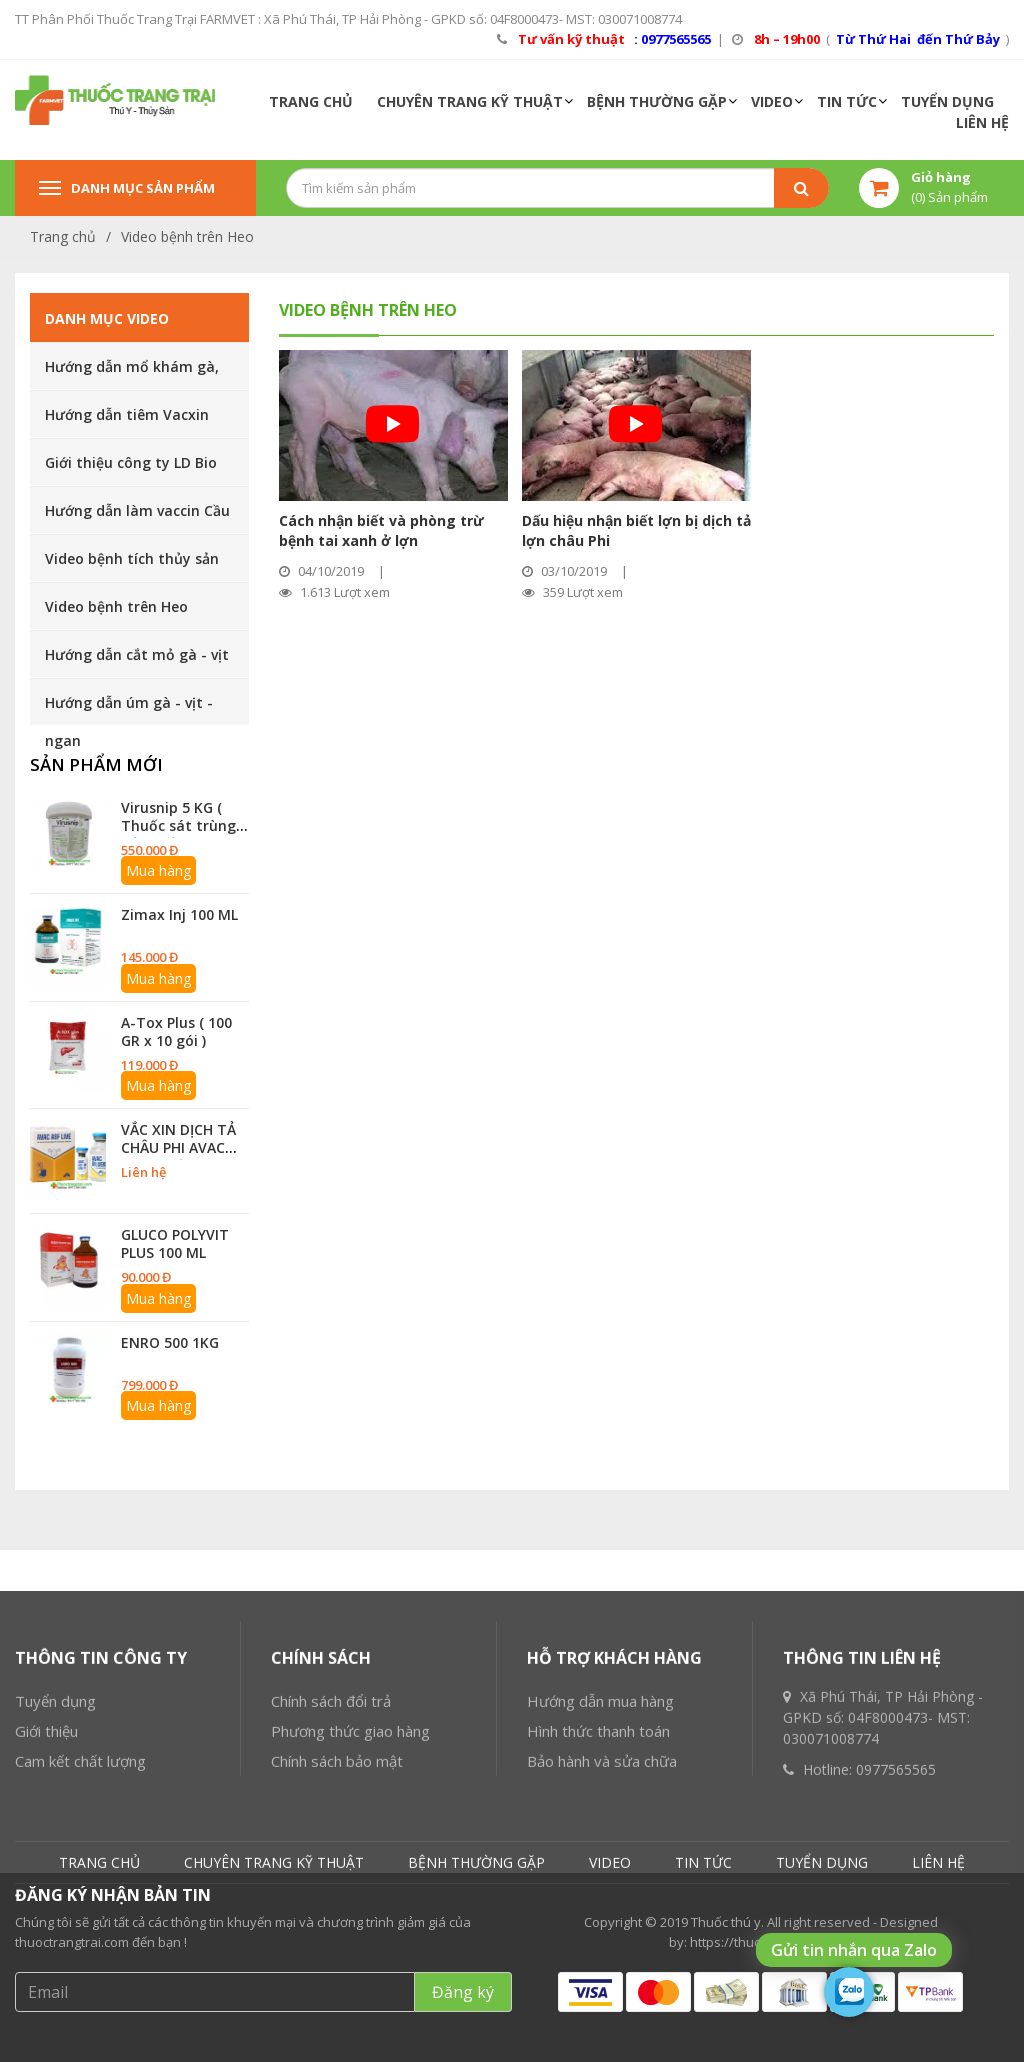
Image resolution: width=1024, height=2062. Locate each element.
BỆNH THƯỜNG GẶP (657, 101)
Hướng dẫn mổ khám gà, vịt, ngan (132, 373)
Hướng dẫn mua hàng (600, 1840)
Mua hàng (158, 870)
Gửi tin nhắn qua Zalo (854, 1950)
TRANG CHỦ (311, 101)
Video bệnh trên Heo (187, 236)
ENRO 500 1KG (170, 1342)
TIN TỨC (847, 101)
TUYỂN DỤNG (947, 101)
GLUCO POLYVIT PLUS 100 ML (175, 1243)
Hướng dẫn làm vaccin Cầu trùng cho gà (137, 517)
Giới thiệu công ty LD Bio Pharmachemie (131, 469)
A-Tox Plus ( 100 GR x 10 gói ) (176, 1031)
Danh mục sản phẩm (127, 188)
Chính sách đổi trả (331, 1840)
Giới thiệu (46, 1870)
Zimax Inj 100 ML (179, 914)
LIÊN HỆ (982, 122)
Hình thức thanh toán (598, 1870)
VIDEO (772, 101)
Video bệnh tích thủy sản (132, 558)
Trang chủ (63, 236)
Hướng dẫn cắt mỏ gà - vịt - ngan (137, 661)
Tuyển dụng (55, 1840)
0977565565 (896, 1908)
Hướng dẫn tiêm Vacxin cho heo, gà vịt (127, 421)
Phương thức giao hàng (350, 1870)
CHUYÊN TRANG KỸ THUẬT (470, 101)
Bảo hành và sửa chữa (602, 1900)
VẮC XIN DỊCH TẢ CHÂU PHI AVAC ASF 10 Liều (178, 1147)
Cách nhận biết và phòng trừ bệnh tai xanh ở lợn (381, 530)
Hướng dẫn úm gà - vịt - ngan (129, 709)
